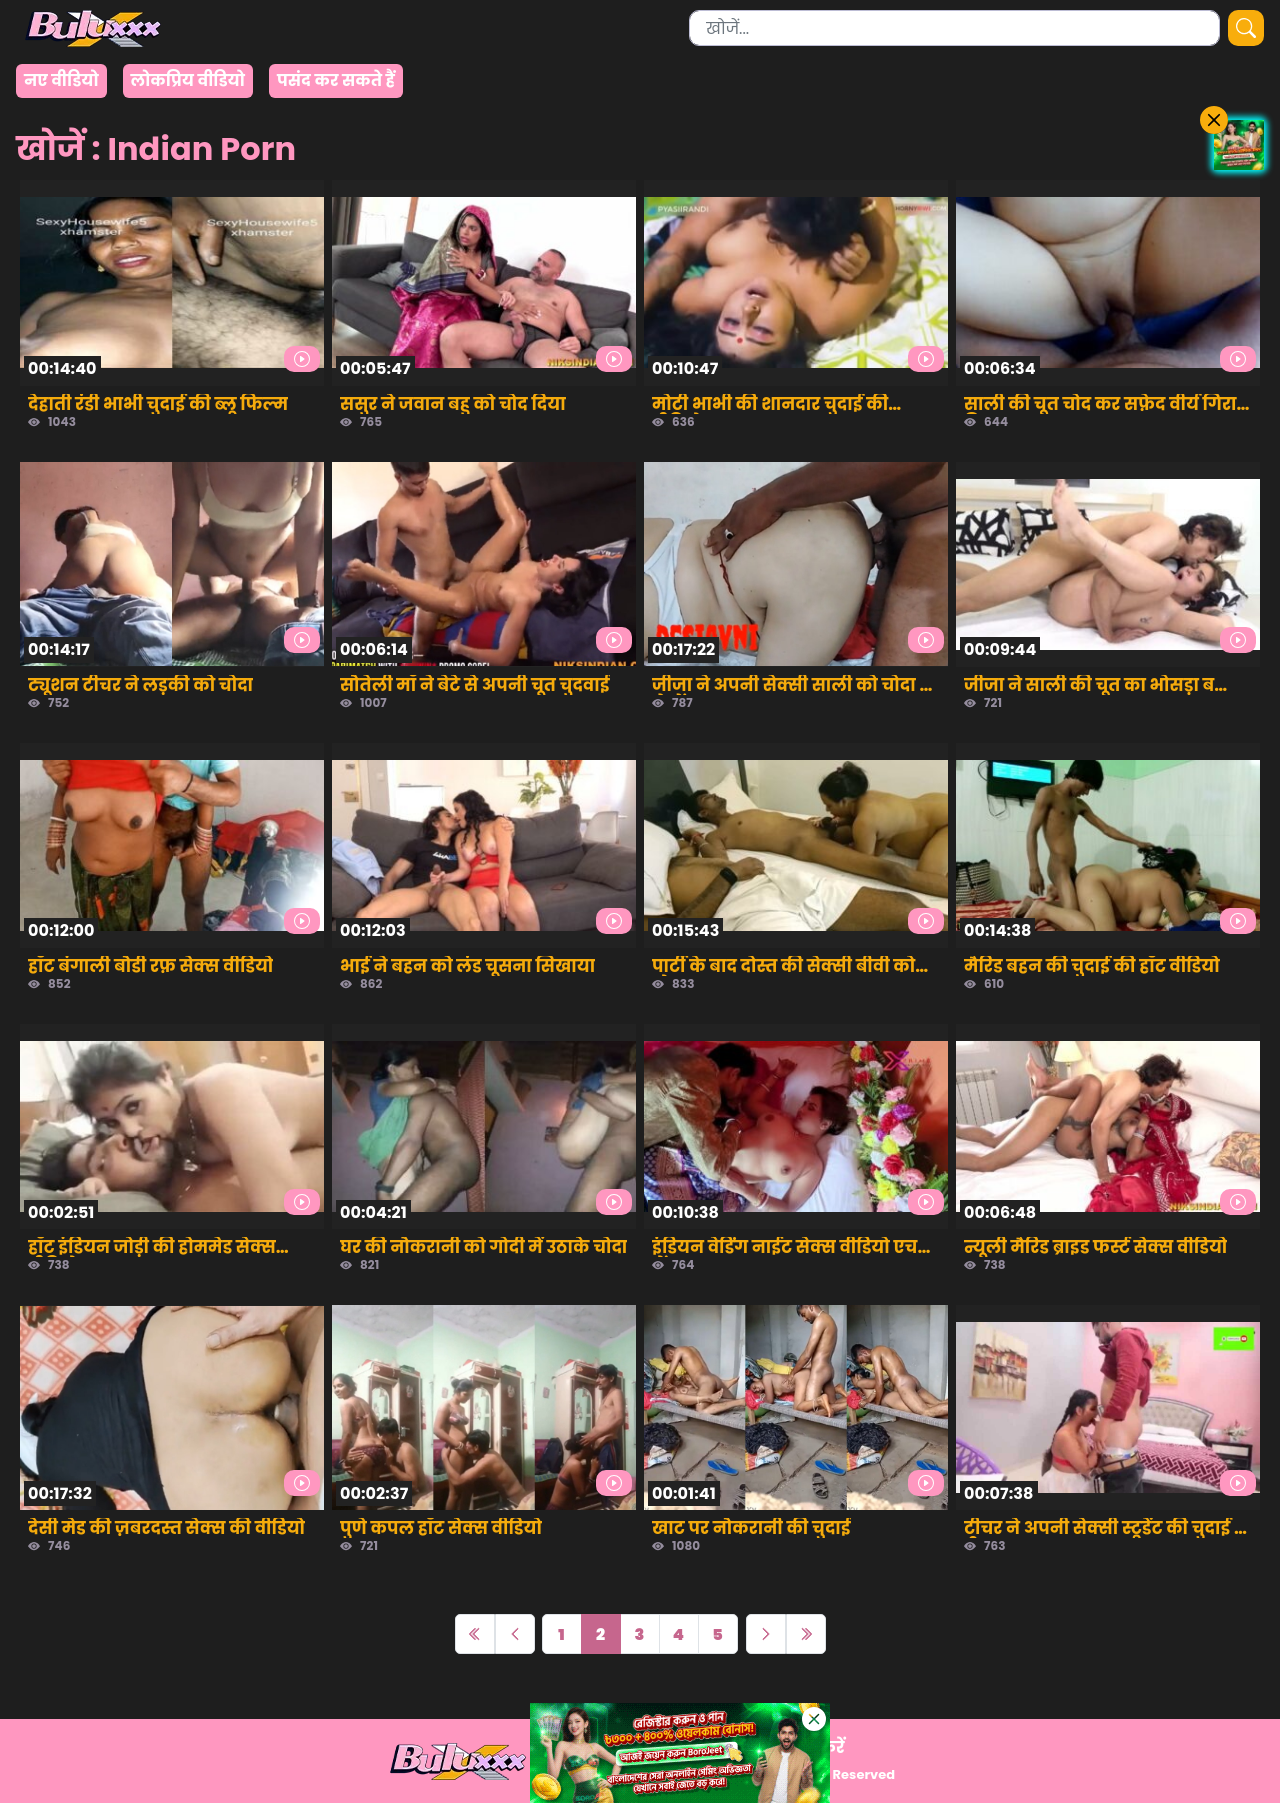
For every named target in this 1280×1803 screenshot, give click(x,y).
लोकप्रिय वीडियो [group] (188, 80)
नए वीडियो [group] (61, 80)
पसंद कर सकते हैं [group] (336, 80)
